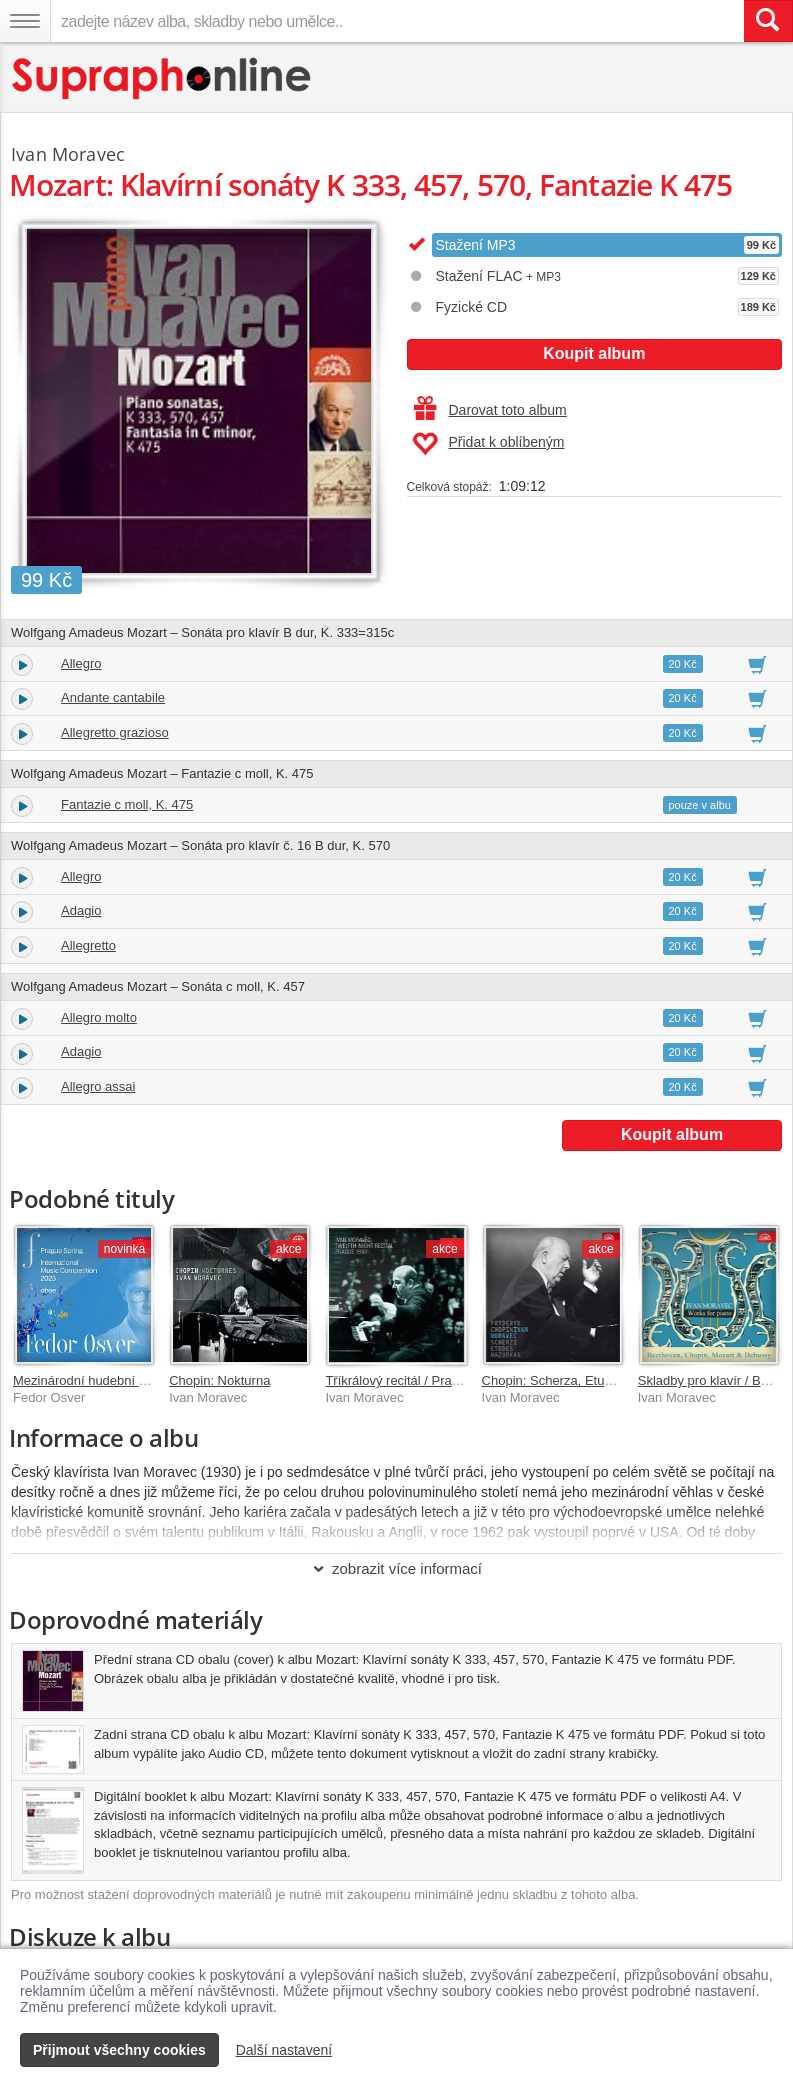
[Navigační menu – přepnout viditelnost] (25, 21)
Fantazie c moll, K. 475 (127, 804)
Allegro (81, 663)
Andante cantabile (113, 697)
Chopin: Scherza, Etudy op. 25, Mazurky (598, 1380)
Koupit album (594, 353)
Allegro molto (99, 1017)
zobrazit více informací (396, 1568)
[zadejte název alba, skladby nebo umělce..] (397, 21)
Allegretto (88, 945)
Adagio (81, 910)
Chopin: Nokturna (219, 1380)
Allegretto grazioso (115, 732)
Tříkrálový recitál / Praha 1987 (411, 1380)
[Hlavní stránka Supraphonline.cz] (162, 78)
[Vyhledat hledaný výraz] (768, 21)
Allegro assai (98, 1086)
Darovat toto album (490, 410)
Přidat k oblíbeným (488, 444)
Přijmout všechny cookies (119, 2050)
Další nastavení (284, 2050)
